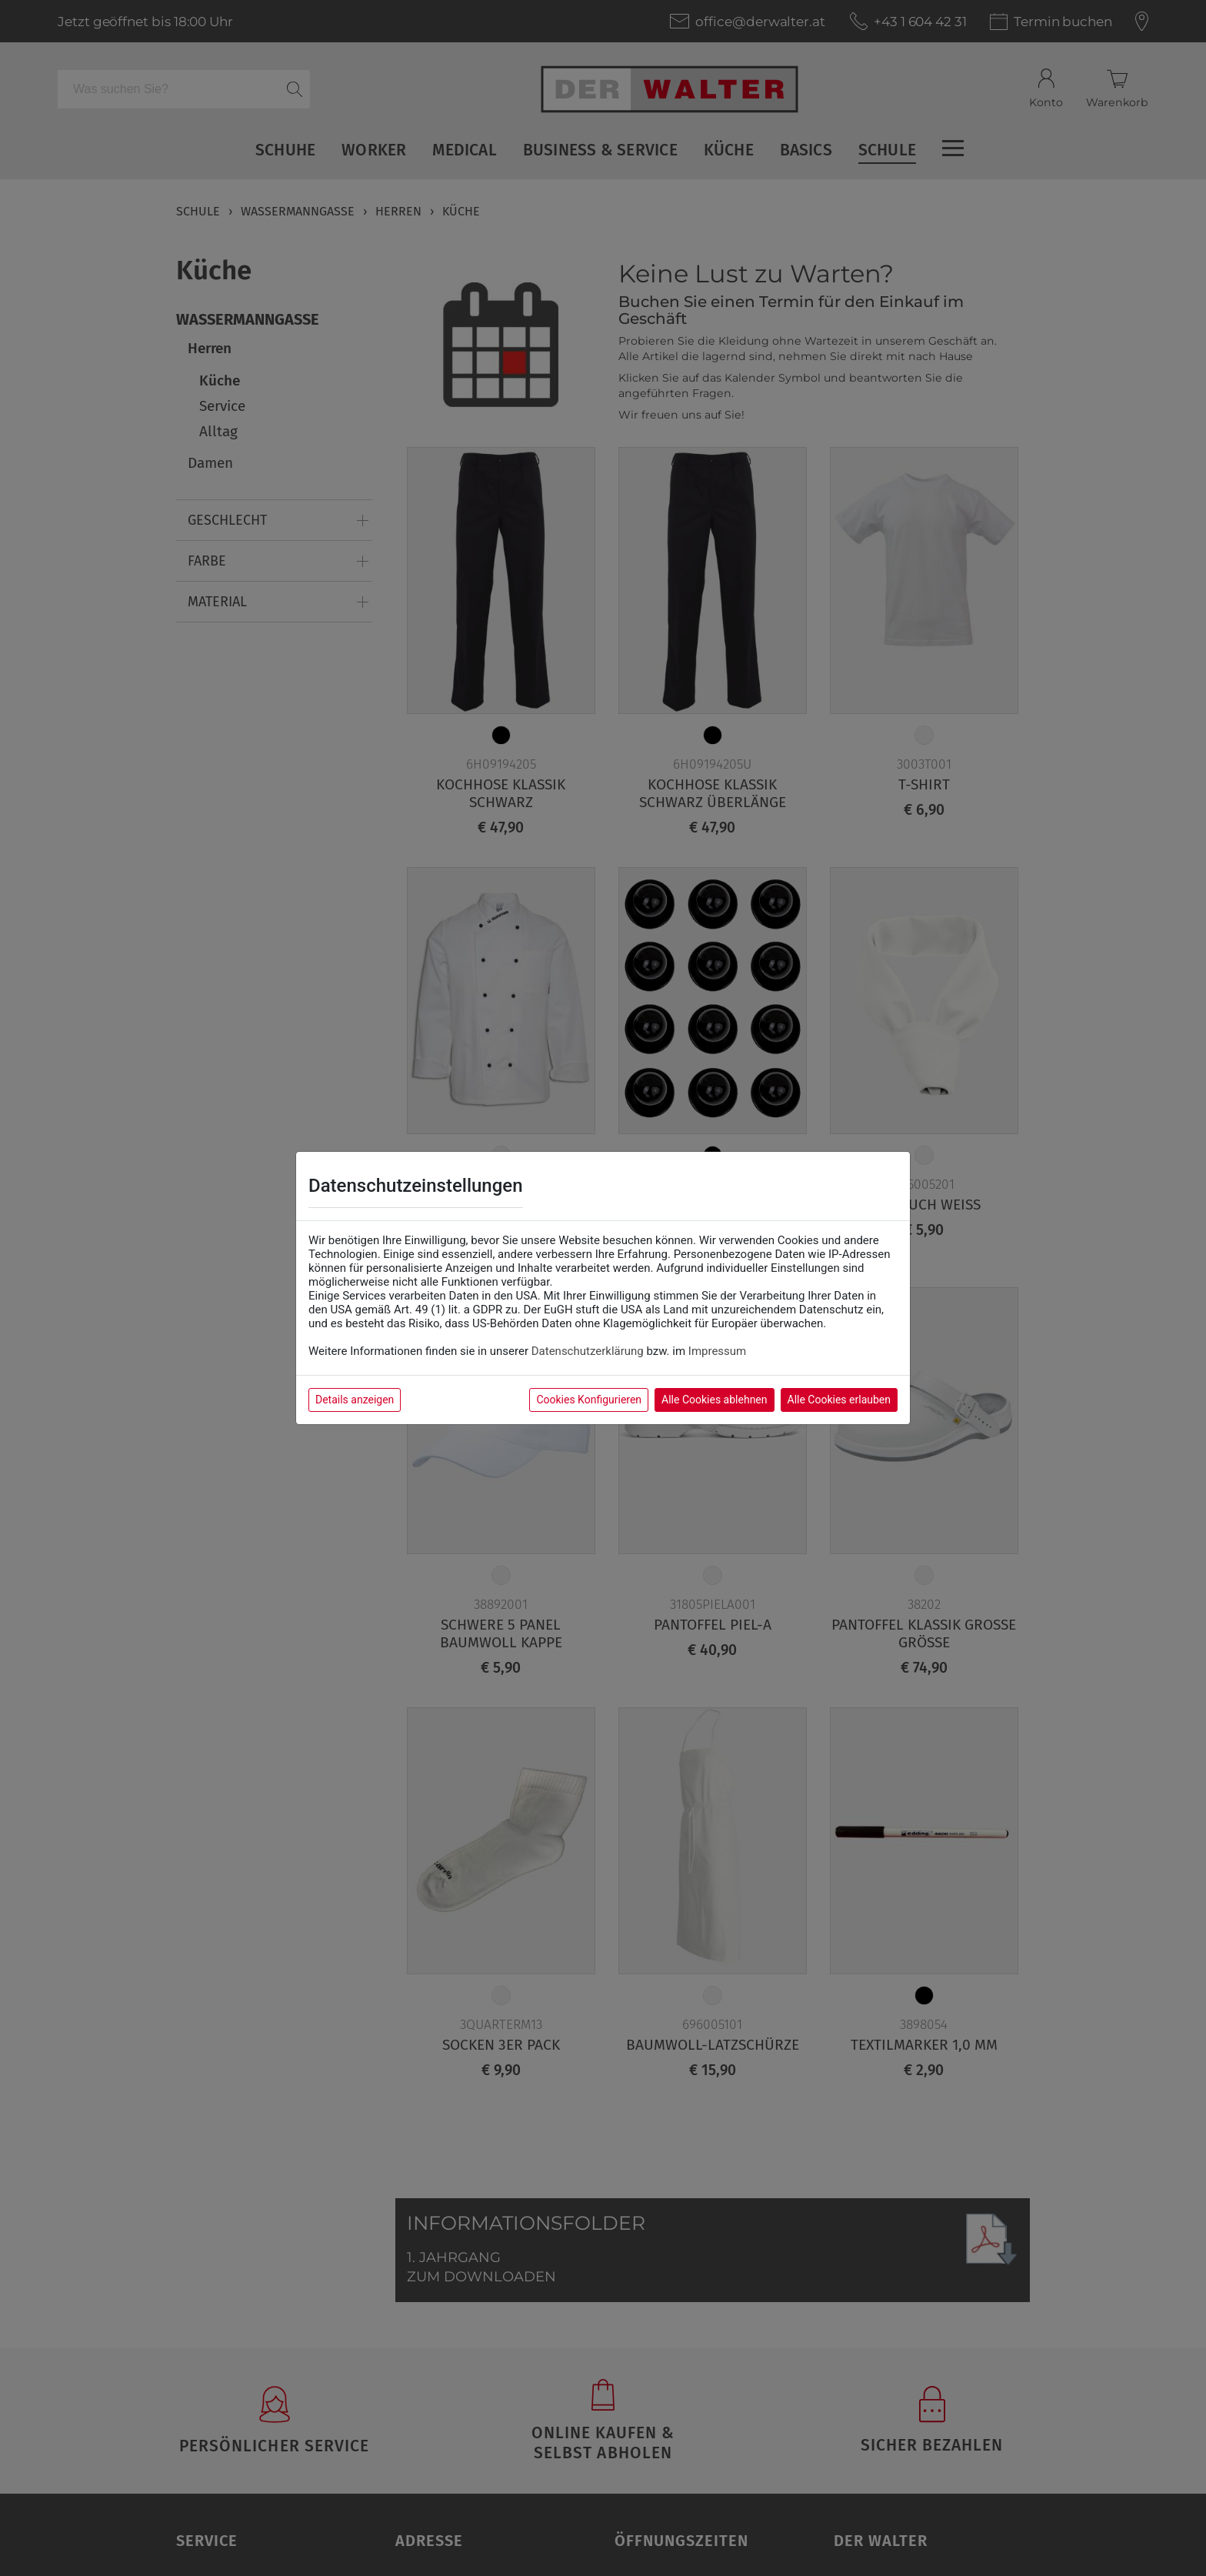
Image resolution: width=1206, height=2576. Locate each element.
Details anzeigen (354, 1399)
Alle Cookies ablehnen (714, 1399)
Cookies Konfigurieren (588, 1399)
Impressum (717, 1351)
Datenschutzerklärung (587, 1351)
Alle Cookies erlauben (839, 1399)
